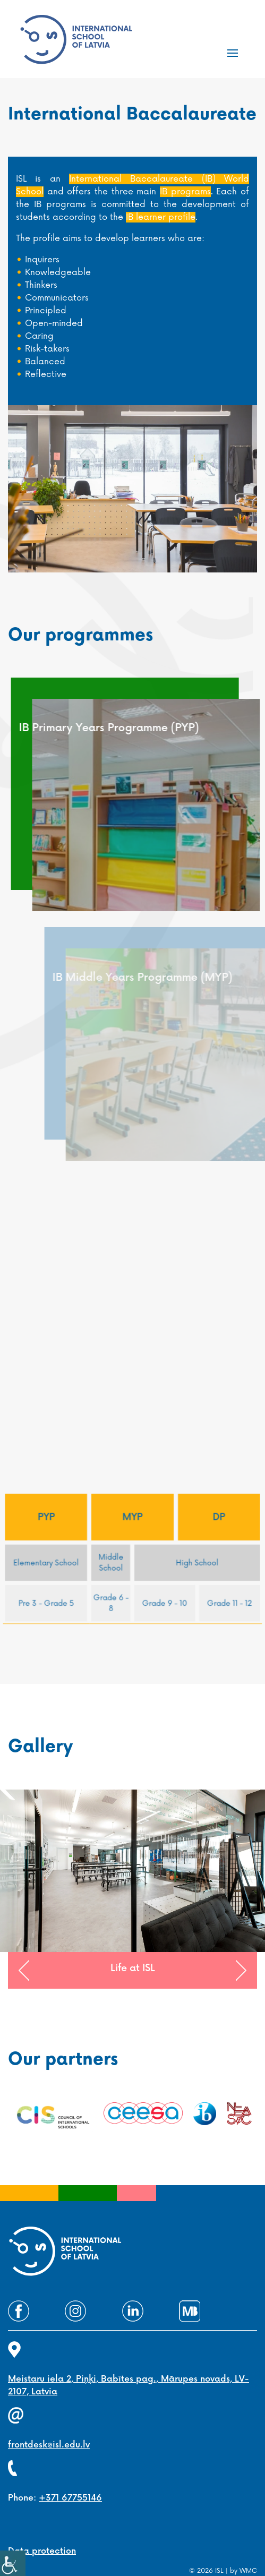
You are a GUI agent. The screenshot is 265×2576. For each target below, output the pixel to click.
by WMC (243, 2571)
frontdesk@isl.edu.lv (49, 2445)
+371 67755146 (70, 2498)
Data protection (42, 2551)
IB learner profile (160, 217)
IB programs (185, 191)
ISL (219, 2571)
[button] (24, 1970)
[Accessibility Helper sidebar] (12, 2563)
